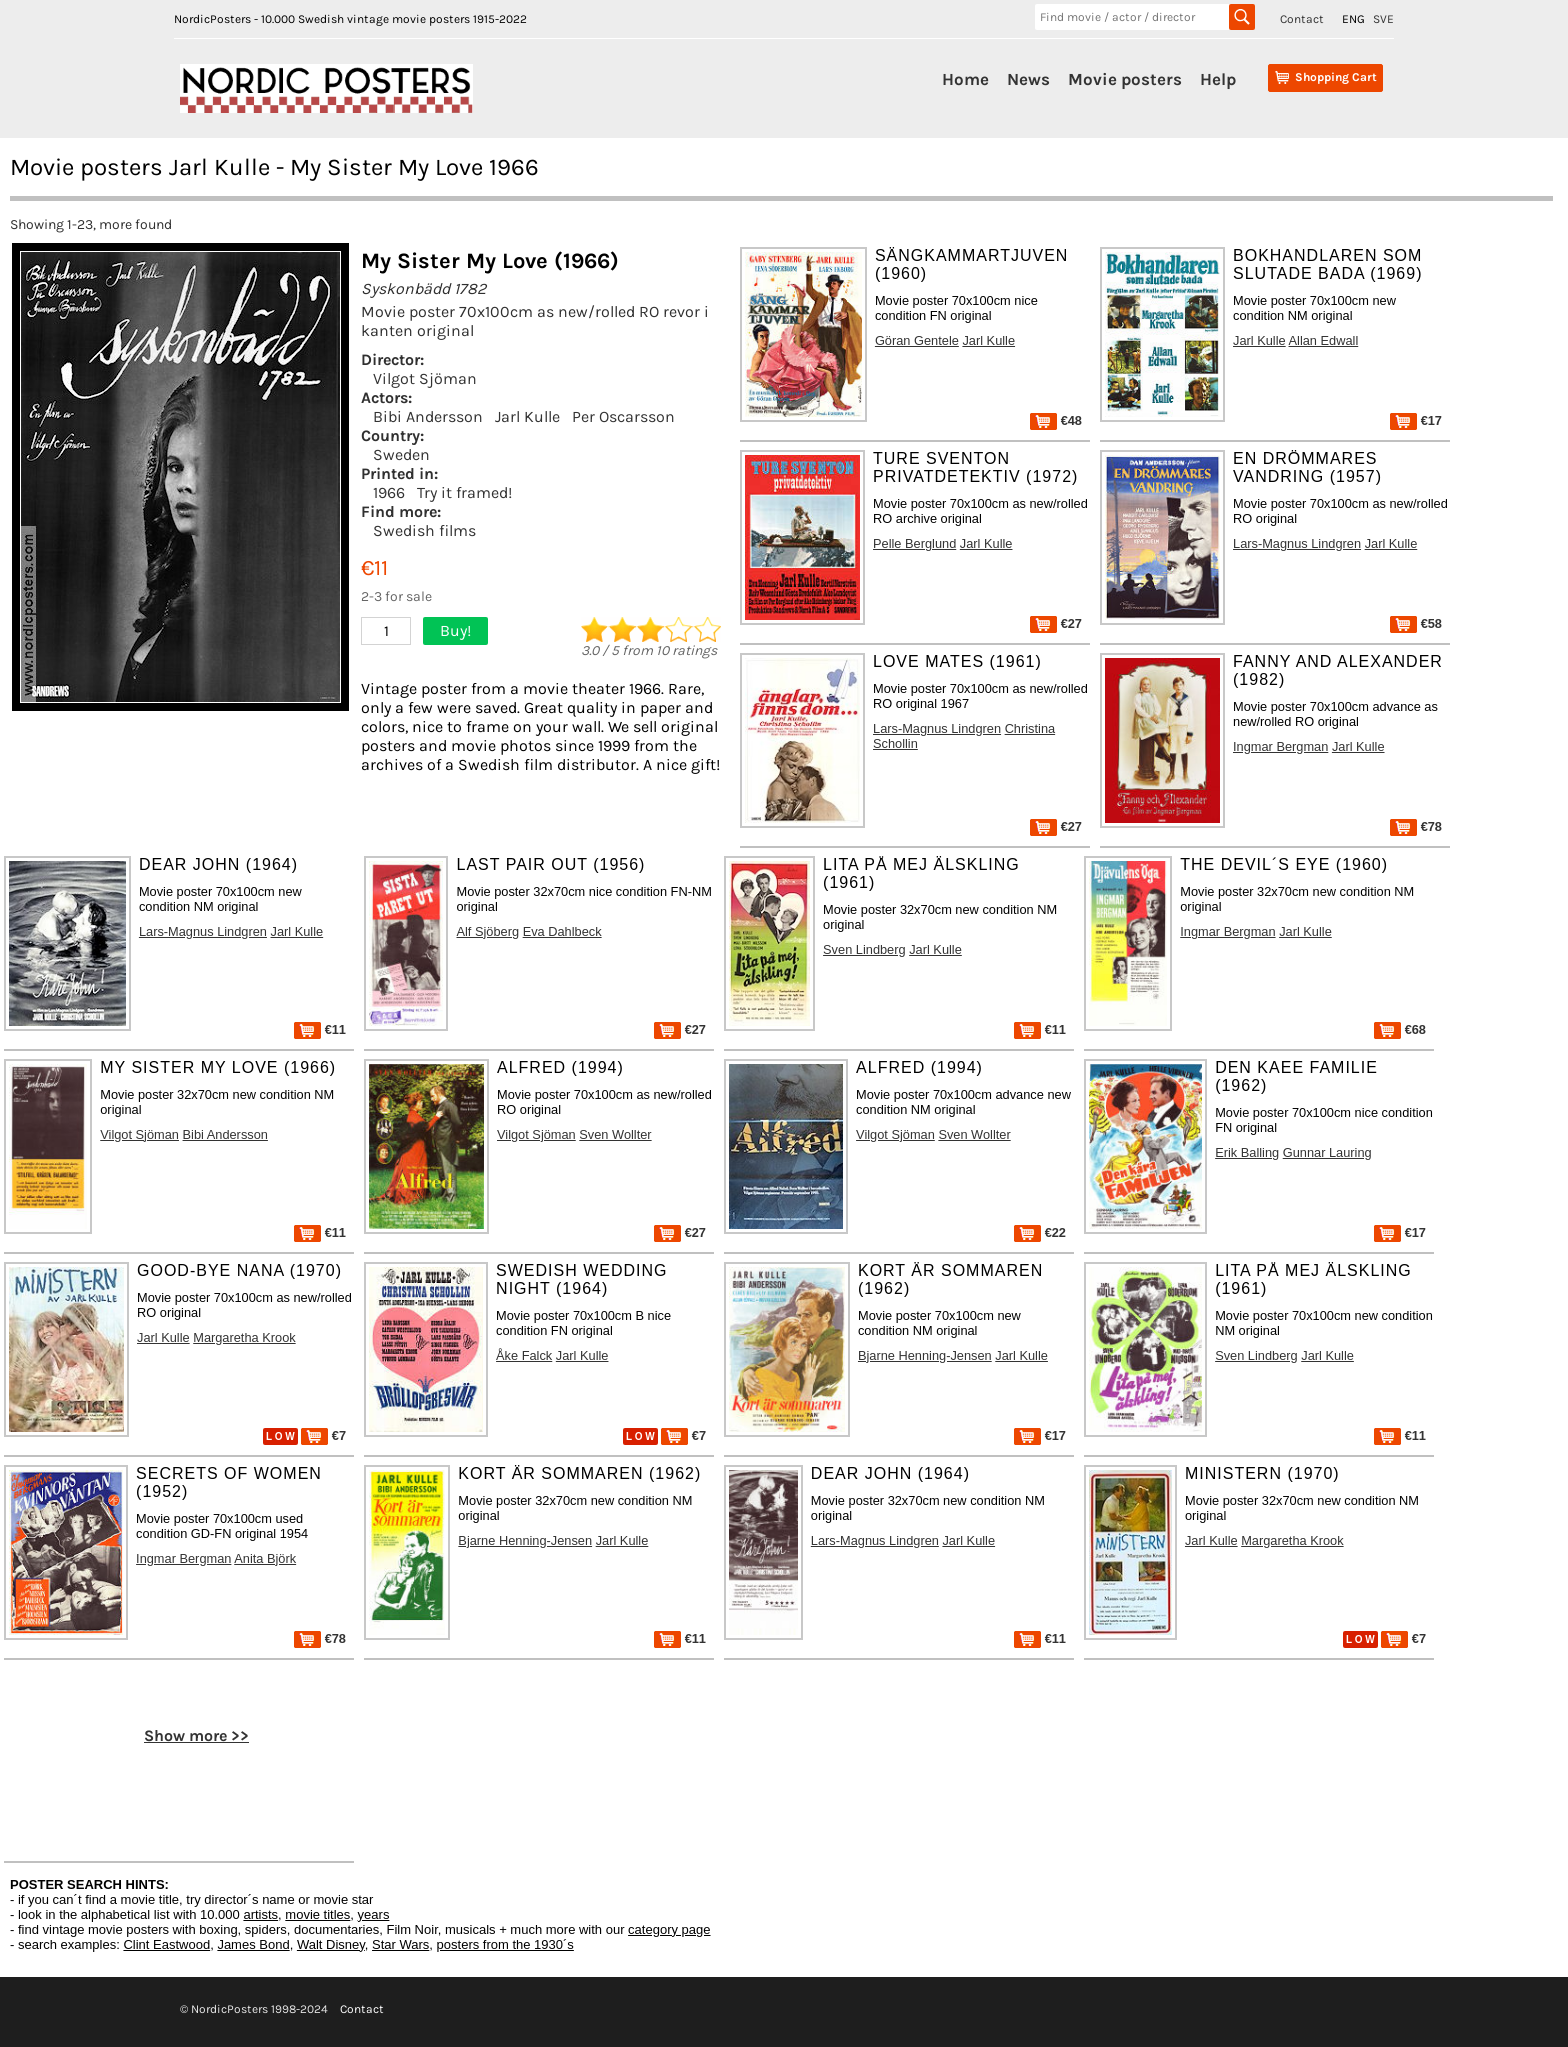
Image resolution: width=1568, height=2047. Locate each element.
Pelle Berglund (914, 543)
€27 (1056, 623)
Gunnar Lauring (1327, 1152)
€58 (1416, 623)
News (1028, 79)
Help (1218, 79)
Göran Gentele (917, 340)
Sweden (401, 454)
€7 (323, 1435)
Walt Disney (331, 1944)
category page (669, 1929)
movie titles (317, 1914)
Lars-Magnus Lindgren (1297, 543)
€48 (1056, 420)
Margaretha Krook (244, 1337)
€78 (1416, 826)
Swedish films (424, 530)
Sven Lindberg (864, 949)
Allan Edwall (1324, 340)
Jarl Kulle (527, 416)
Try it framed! (464, 492)
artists (260, 1914)
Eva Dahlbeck (562, 931)
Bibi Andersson (428, 416)
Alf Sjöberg (487, 931)
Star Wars (400, 1944)
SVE (1383, 19)
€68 (1400, 1029)
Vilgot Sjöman (425, 378)
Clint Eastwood (166, 1944)
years (374, 1914)
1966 (389, 492)
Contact (1302, 19)
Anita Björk (265, 1558)
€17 (1416, 420)
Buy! (455, 630)
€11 (320, 1029)
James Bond (253, 1944)
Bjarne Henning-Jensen (925, 1355)
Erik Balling (1247, 1152)
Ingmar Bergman (1280, 746)
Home (965, 79)
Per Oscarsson (623, 416)
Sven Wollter (615, 1134)
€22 (1040, 1232)
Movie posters (1125, 79)
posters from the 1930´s (505, 1944)
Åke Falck (524, 1355)
